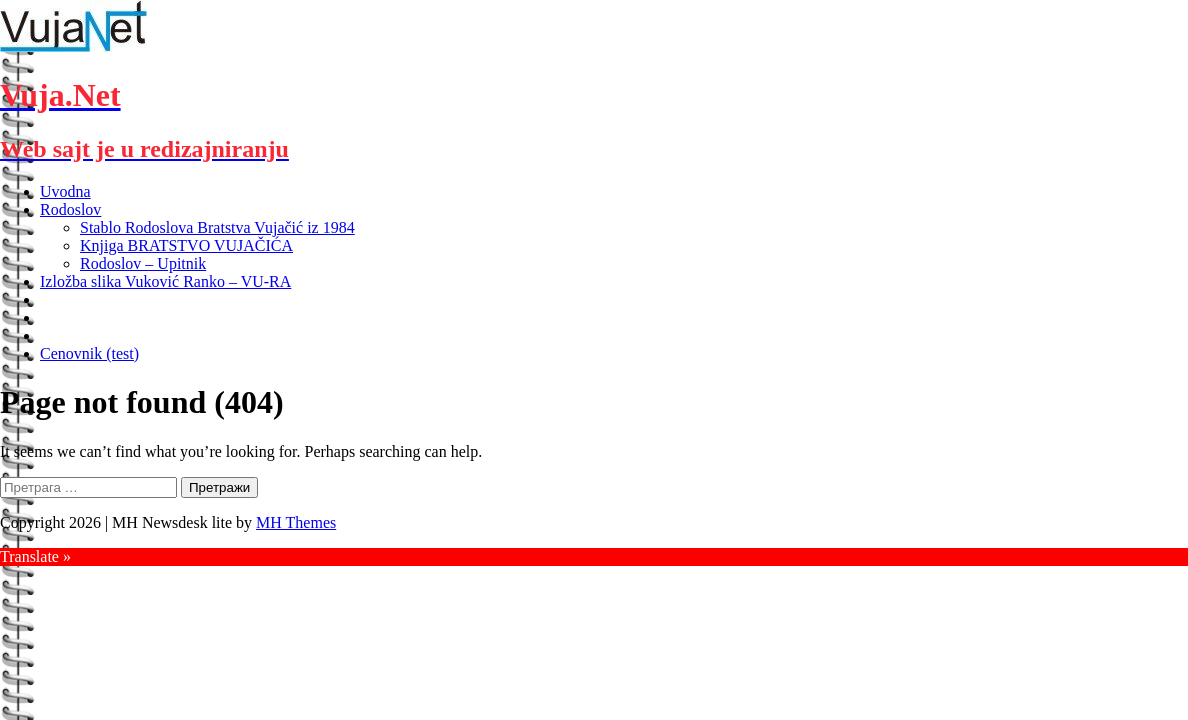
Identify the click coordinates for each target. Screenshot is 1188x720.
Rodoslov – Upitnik (143, 263)
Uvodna (65, 191)
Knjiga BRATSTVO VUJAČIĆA (186, 245)
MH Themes (296, 522)
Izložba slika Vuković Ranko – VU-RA (165, 281)
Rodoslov (70, 209)
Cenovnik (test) (89, 353)
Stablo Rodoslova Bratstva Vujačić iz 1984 (217, 227)
